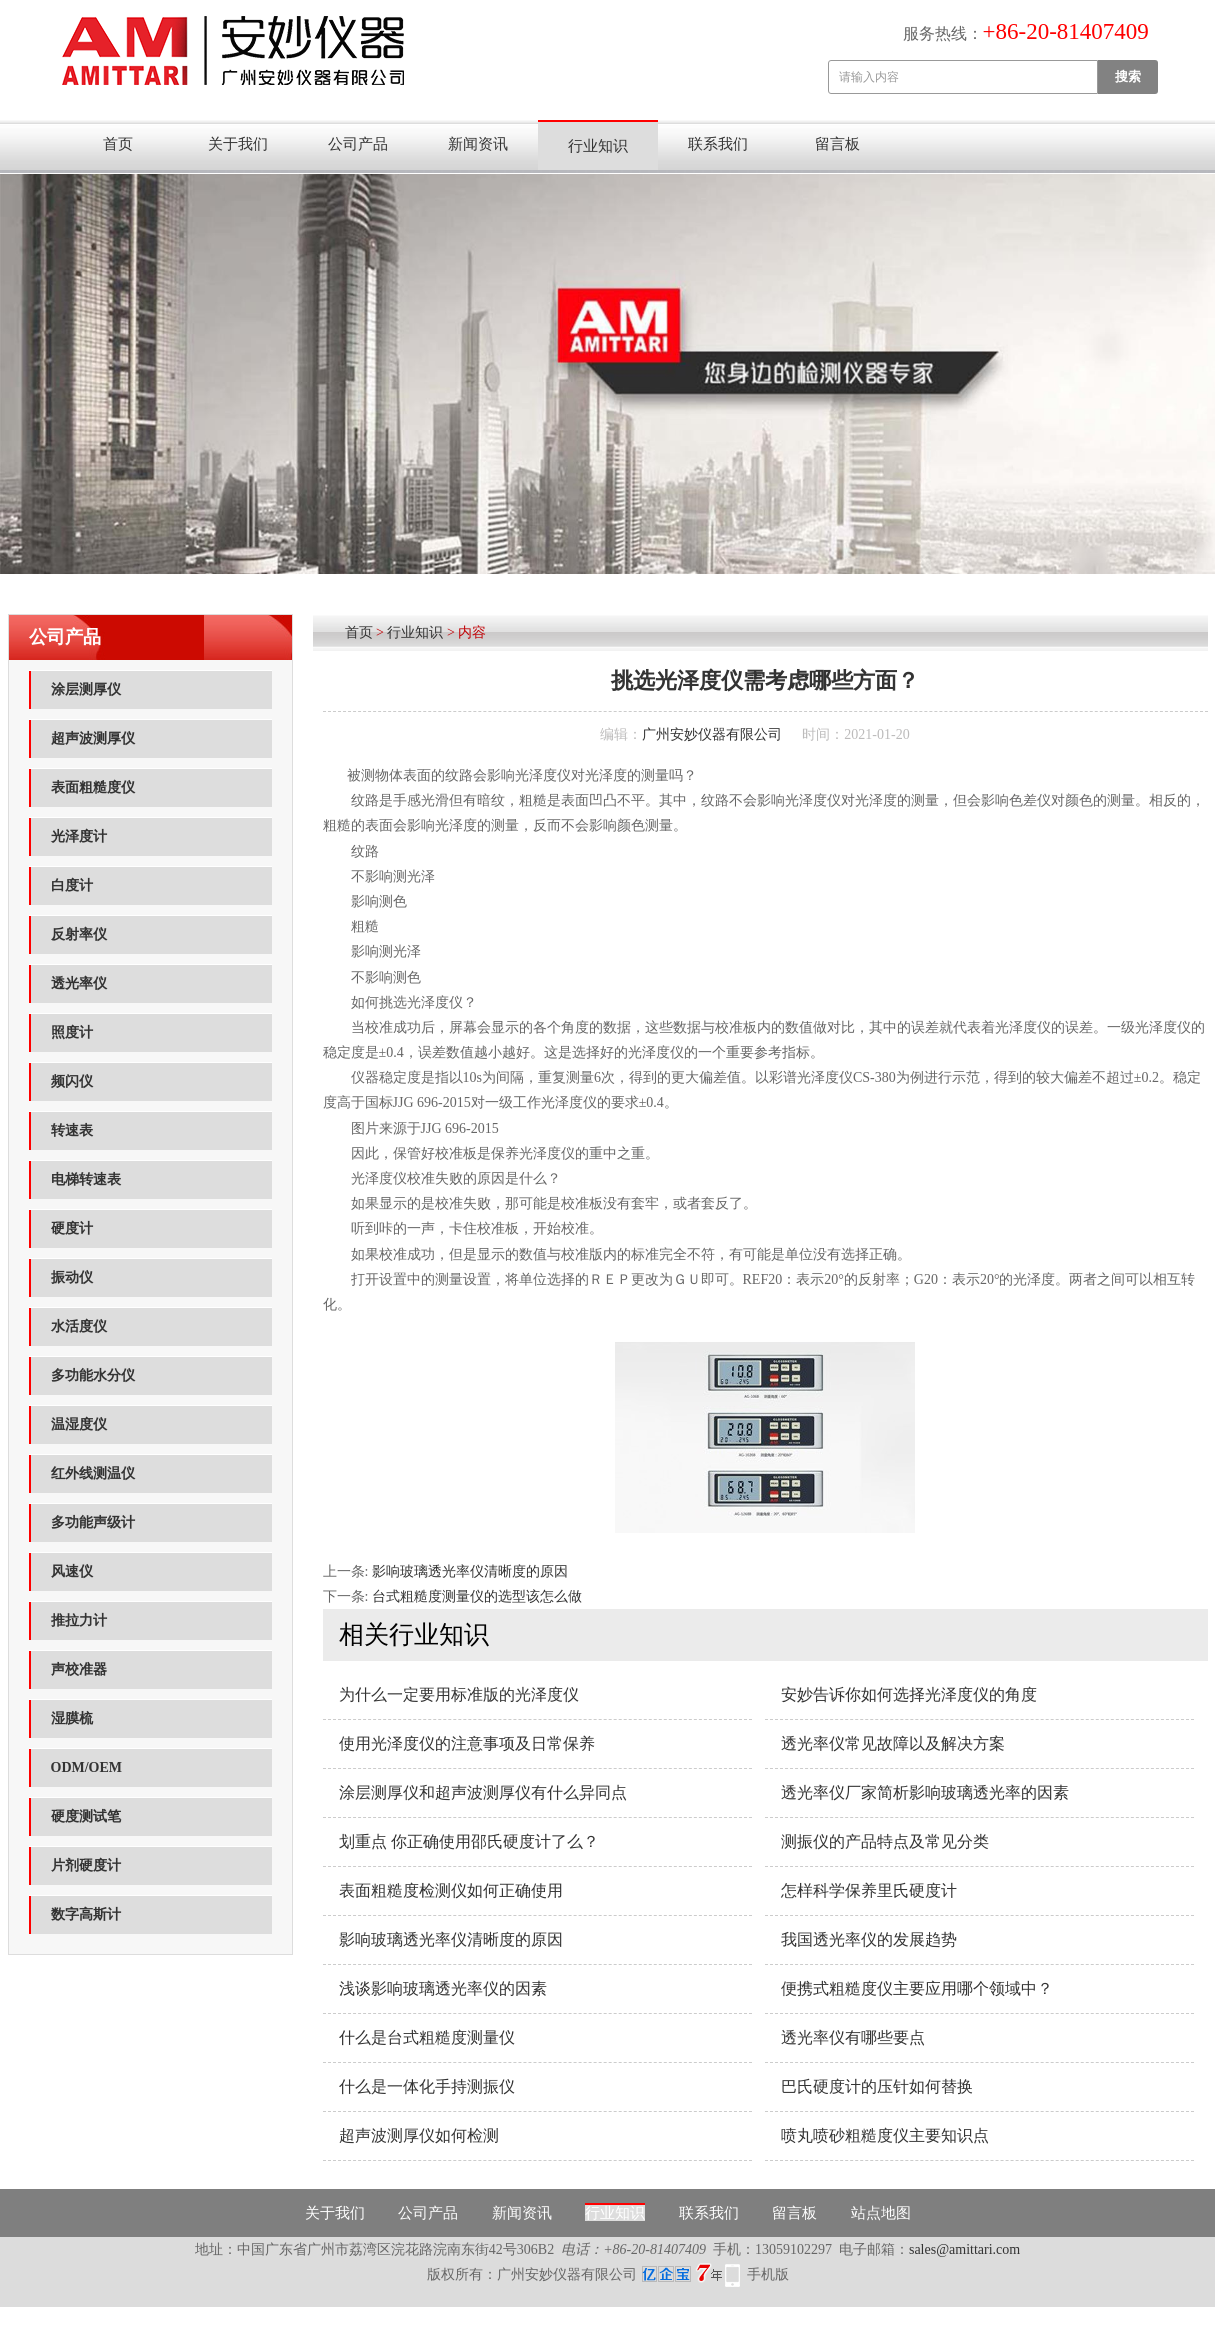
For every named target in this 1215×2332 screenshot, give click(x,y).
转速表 (72, 1130)
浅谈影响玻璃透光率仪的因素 (443, 1988)
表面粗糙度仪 (93, 787)
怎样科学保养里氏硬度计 (869, 1890)
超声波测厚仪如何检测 (419, 2135)
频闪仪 (72, 1081)
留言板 (837, 144)
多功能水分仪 (93, 1375)
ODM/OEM (87, 1767)
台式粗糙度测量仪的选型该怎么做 (477, 1596)
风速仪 (72, 1571)
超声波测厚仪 (93, 738)
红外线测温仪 (93, 1473)
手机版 (768, 2274)
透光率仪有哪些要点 (853, 2037)
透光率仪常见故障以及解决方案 (893, 1743)
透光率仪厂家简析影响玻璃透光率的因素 (925, 1792)
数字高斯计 (86, 1914)
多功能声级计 (93, 1522)
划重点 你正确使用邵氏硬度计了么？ (469, 1841)
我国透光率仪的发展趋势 (869, 1939)
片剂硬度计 (86, 1865)
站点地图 (881, 2213)
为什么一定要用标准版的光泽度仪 (459, 1694)
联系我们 (718, 144)
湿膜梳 (72, 1718)
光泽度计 (79, 836)
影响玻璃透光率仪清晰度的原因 (470, 1571)
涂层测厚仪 (86, 689)
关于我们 (238, 144)
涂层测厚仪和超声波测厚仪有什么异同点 (483, 1792)
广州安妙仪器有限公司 (712, 734)
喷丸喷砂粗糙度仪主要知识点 (885, 2135)
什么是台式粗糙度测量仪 (427, 2037)
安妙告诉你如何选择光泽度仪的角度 (909, 1694)
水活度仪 (79, 1326)
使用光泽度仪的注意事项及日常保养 (467, 1743)
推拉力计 (79, 1620)
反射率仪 (79, 934)
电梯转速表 (86, 1179)
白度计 (72, 885)
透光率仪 (79, 983)
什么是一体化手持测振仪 (427, 2086)
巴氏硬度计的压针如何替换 (877, 2086)
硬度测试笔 (86, 1816)
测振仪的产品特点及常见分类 (885, 1841)
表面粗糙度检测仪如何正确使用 (451, 1890)
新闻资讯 (478, 144)
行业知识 (598, 146)
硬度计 (72, 1228)
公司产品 (358, 144)
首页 (118, 144)
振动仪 (72, 1277)
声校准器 (79, 1669)
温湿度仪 (79, 1424)
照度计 (72, 1032)
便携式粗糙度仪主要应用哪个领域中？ (917, 1988)
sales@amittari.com (964, 2249)
